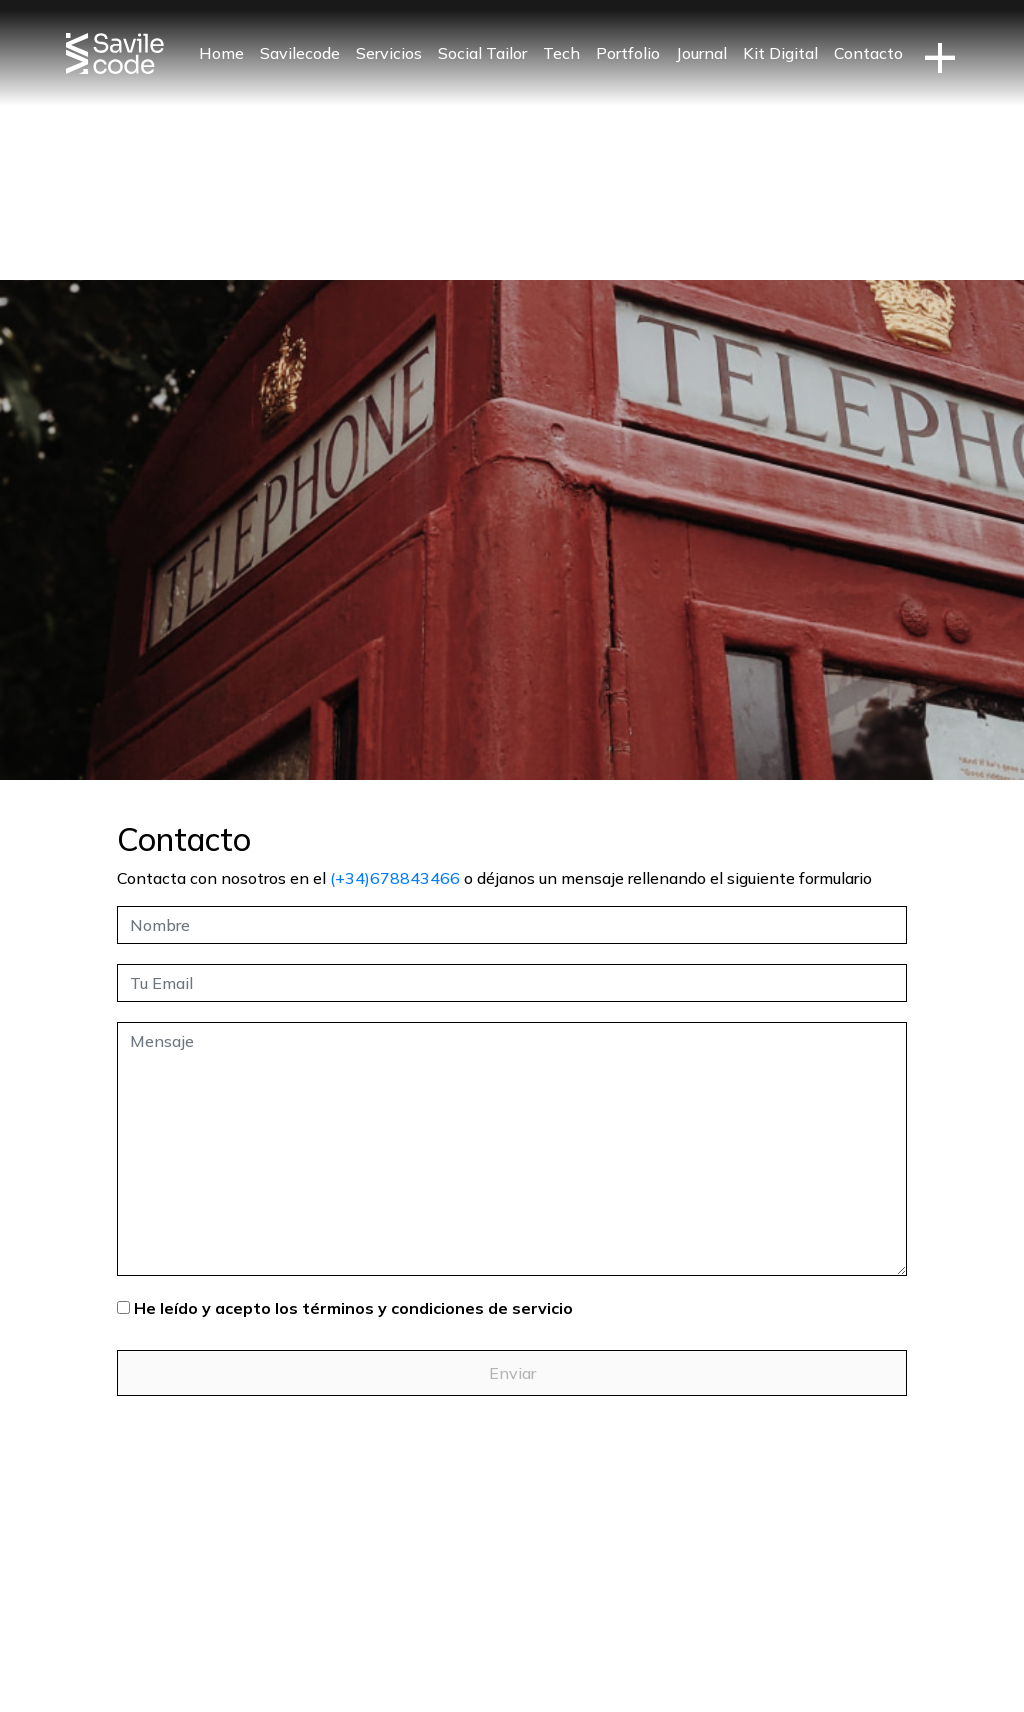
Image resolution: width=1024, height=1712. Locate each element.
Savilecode (300, 53)
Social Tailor (482, 53)
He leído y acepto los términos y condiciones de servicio (353, 1308)
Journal (701, 53)
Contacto (868, 53)
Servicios (389, 53)
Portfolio (628, 53)
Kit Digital (780, 53)
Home (221, 53)
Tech (561, 53)
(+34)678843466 (395, 878)
